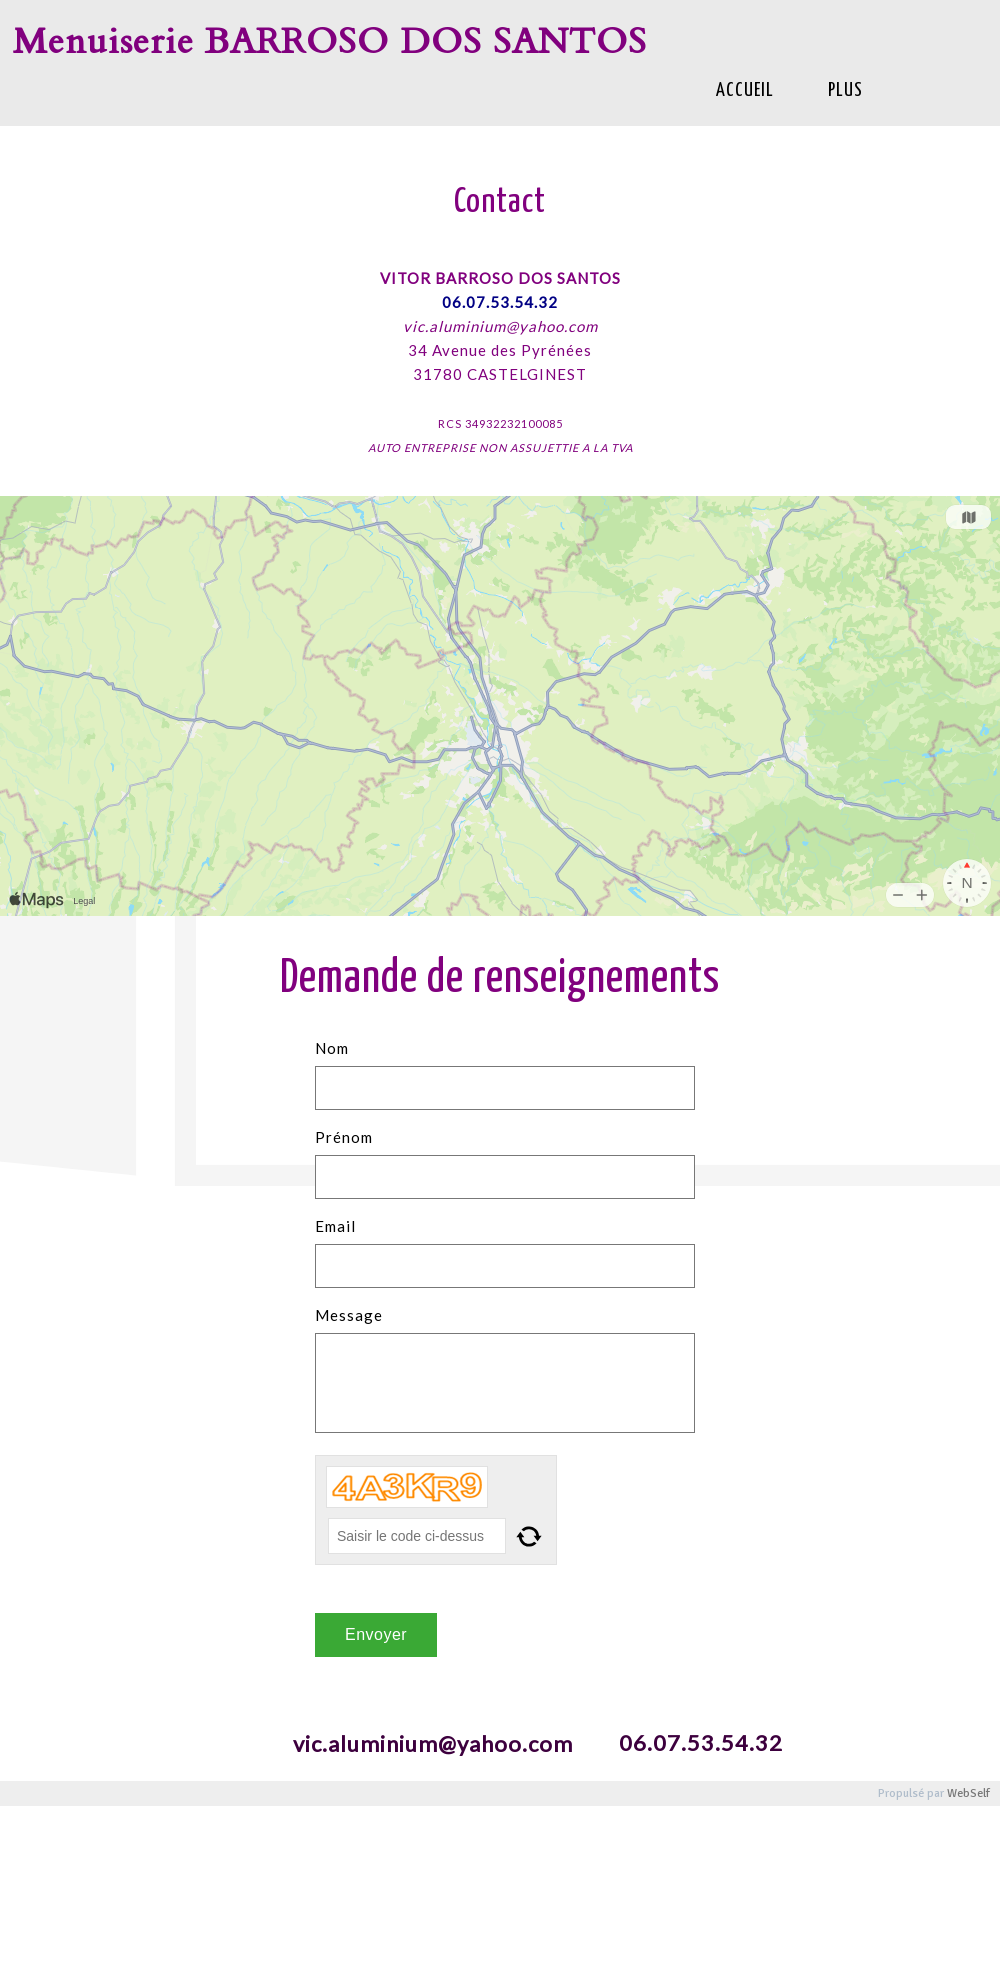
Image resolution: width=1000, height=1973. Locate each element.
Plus (845, 90)
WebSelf (968, 1793)
